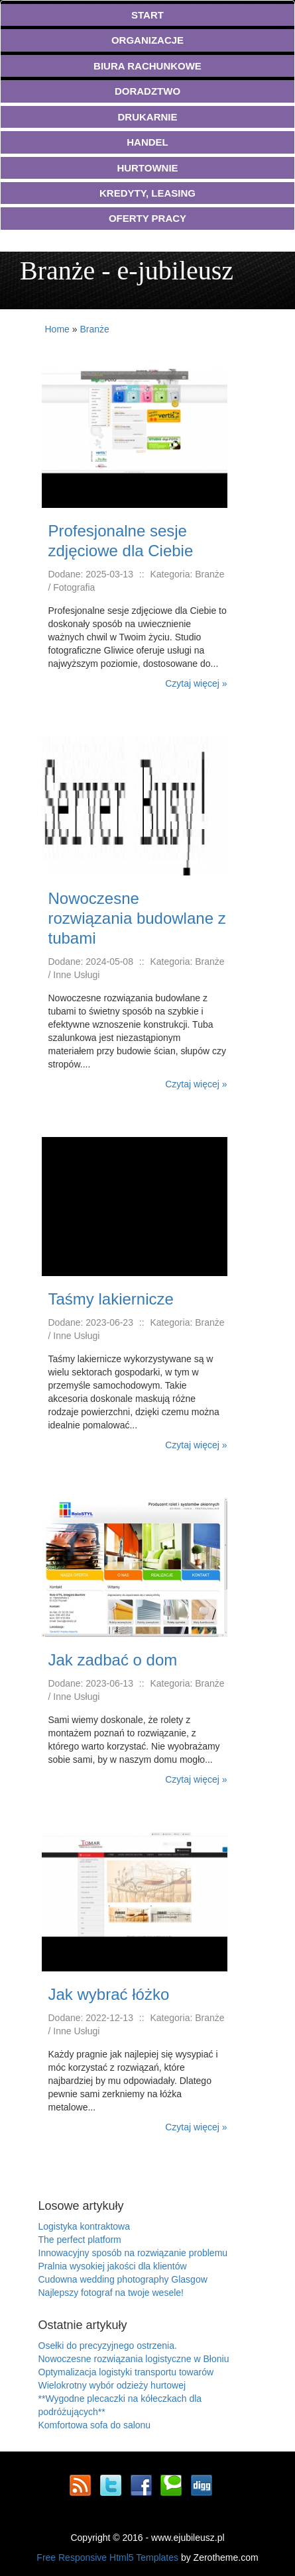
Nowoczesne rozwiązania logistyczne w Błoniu (133, 2358)
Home (57, 329)
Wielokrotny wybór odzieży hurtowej (112, 2385)
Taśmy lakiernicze (111, 1299)
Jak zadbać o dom (113, 1660)
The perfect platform (79, 2239)
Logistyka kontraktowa (84, 2226)
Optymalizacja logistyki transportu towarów (126, 2372)
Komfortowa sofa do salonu (94, 2425)
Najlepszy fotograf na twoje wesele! (111, 2292)
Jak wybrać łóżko (109, 1994)
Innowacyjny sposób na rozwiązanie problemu (133, 2253)
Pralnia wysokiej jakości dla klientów (112, 2266)
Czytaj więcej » (196, 683)
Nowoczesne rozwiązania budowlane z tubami (137, 918)
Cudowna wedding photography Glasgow (122, 2279)
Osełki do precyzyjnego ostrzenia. (107, 2345)
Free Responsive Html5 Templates (107, 2557)
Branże (94, 329)
